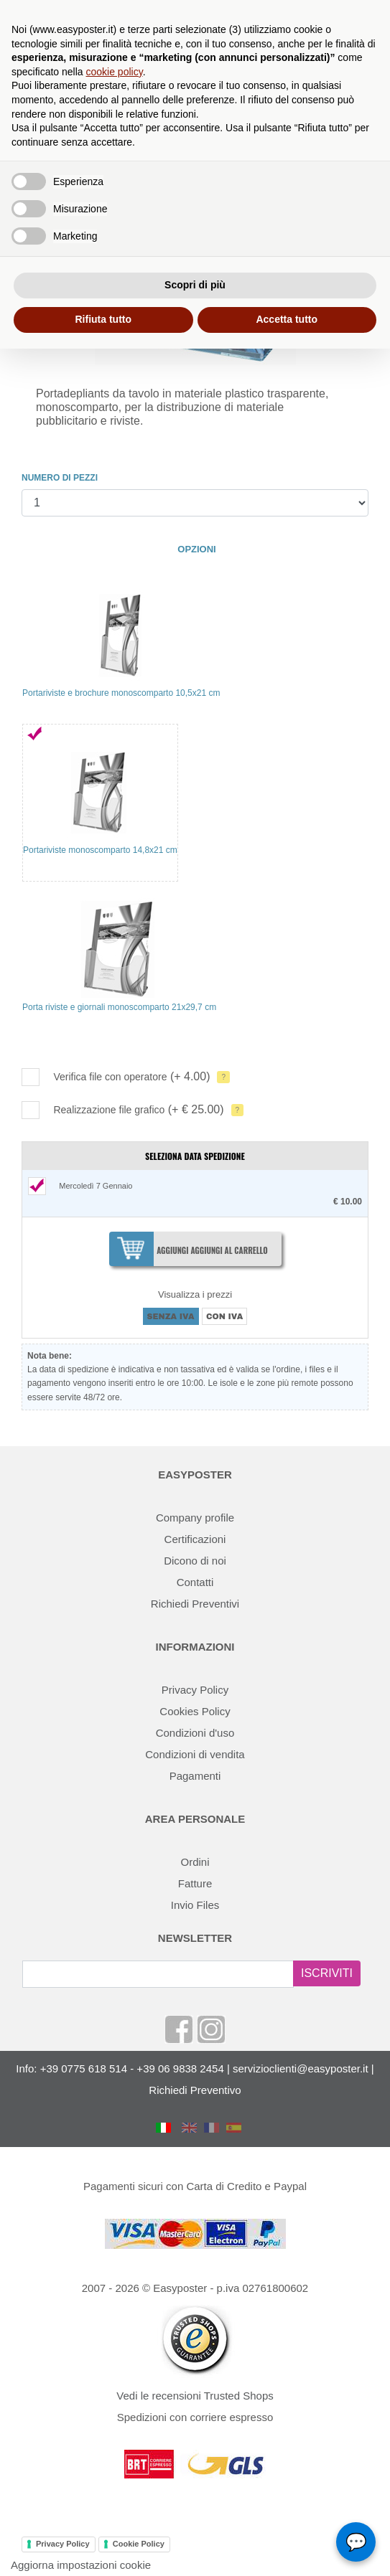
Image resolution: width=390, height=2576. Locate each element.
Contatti (195, 1582)
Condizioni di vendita (194, 1754)
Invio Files (195, 1905)
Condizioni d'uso (195, 1733)
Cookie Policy (138, 2543)
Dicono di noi (195, 1560)
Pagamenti (195, 1776)
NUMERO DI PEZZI (60, 478)
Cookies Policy (194, 1711)
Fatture (195, 1883)
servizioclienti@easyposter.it (300, 2068)
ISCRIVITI (327, 1973)
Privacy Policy (195, 1690)
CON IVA (224, 1316)
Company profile (195, 1517)
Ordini (194, 1862)
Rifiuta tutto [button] (103, 319)
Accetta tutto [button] (286, 319)
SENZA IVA (171, 1316)
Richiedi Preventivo (195, 2090)
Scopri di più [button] (195, 285)
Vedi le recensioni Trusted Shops (194, 2395)
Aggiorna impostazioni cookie (81, 2565)
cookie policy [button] (114, 71)
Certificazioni (195, 1539)
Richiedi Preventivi (195, 1604)
